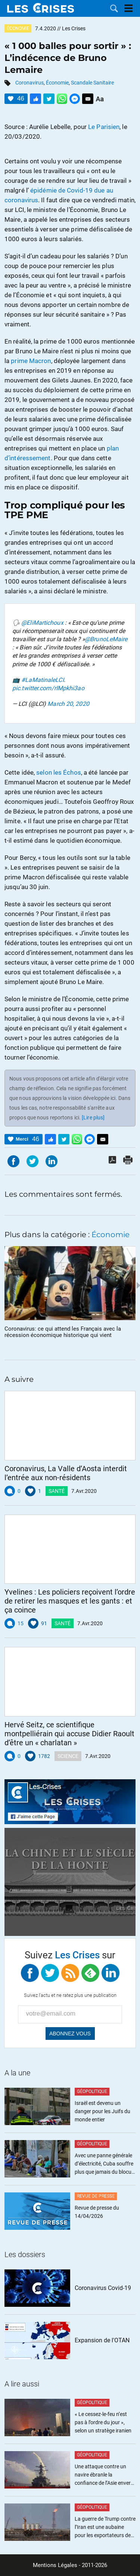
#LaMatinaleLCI (42, 679)
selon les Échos (58, 772)
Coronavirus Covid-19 (103, 2287)
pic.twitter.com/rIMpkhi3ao (48, 688)
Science (67, 1756)
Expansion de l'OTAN (102, 2340)
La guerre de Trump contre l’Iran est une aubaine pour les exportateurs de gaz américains (105, 2527)
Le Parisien (103, 126)
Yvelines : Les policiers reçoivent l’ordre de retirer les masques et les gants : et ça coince (69, 1600)
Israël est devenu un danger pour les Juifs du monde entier (102, 2111)
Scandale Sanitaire (92, 83)
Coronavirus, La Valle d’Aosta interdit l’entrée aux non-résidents (65, 1473)
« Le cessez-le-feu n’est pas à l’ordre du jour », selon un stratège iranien (103, 2422)
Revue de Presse (96, 2196)
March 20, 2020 (68, 703)
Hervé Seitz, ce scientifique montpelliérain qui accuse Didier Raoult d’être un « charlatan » (69, 1733)
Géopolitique (92, 2091)
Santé (57, 1491)
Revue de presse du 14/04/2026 (97, 2212)
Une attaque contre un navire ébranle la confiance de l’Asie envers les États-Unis (104, 2475)
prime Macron (31, 361)
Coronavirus (29, 83)
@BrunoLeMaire (106, 639)
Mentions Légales (55, 2565)
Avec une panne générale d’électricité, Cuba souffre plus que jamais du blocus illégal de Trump (104, 2164)
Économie (18, 28)
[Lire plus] (93, 1118)
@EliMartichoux (42, 622)
